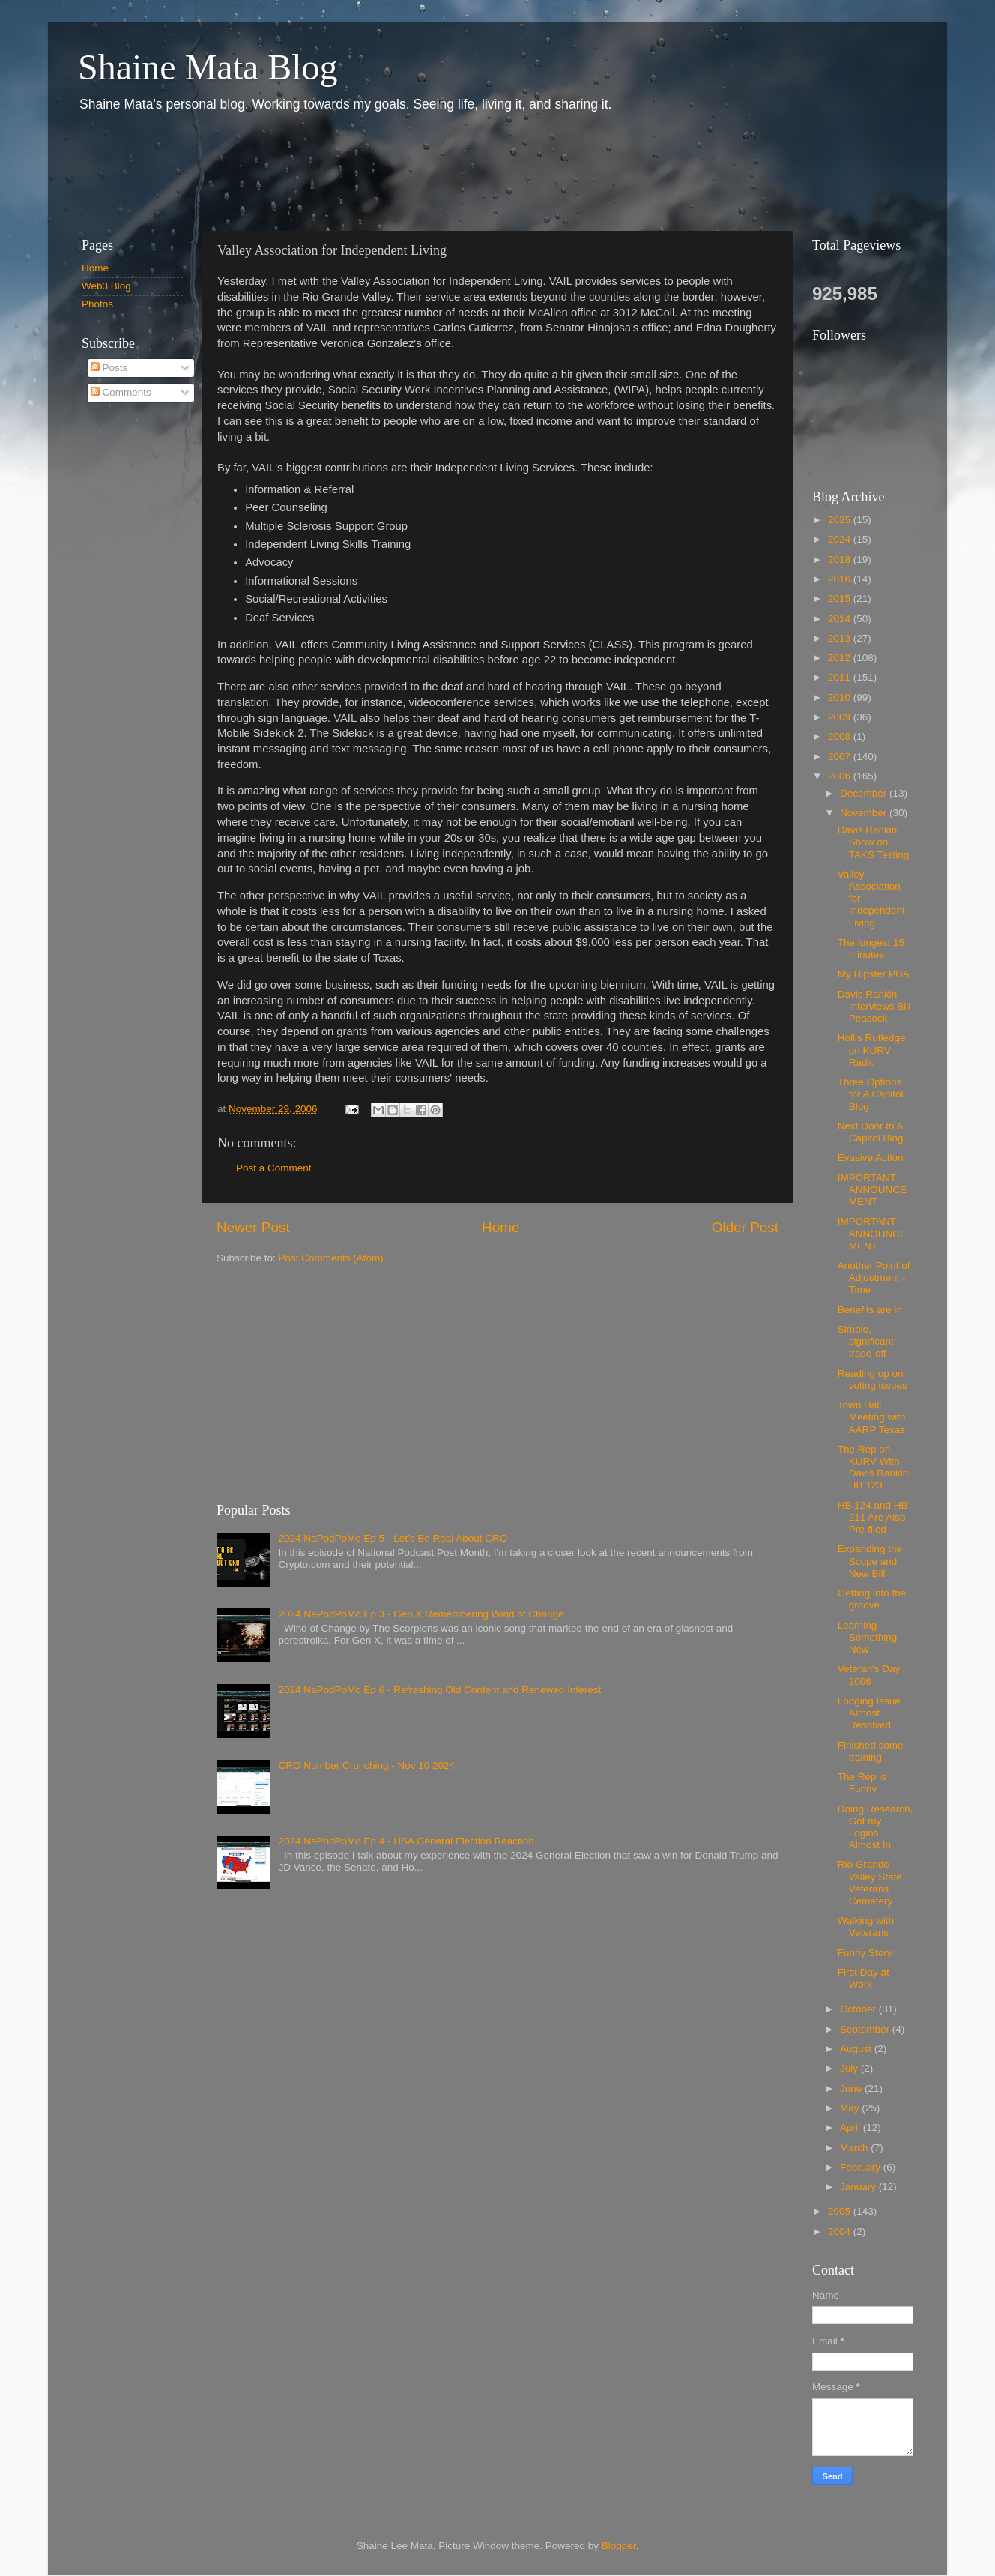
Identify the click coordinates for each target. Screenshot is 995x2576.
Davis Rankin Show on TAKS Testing (874, 842)
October (859, 2009)
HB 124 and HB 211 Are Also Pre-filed (873, 1517)
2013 (840, 638)
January (859, 2186)
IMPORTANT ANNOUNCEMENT (872, 1189)
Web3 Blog (106, 286)
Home (500, 1227)
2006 (840, 776)
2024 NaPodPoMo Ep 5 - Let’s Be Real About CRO (392, 1538)
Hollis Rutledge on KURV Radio (872, 1049)
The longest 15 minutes (871, 948)
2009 (840, 717)
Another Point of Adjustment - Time (874, 1277)
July (850, 2068)
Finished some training (871, 1751)
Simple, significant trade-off (866, 1341)
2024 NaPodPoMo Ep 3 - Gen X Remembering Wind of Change (420, 1614)
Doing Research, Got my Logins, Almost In (875, 1827)
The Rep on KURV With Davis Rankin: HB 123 (874, 1467)
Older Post (745, 1227)
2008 (840, 736)
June (852, 2088)
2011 (840, 677)
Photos (97, 304)
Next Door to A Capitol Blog (871, 1132)
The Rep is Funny (862, 1782)
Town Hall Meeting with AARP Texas (872, 1417)
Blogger (619, 2545)
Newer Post (253, 1227)
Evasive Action (871, 1157)
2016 (840, 579)
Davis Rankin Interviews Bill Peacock (874, 1006)
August (857, 2048)
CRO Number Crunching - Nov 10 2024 (366, 1765)
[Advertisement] (339, 171)
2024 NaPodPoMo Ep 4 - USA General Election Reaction (405, 1841)
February (861, 2167)
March (855, 2147)
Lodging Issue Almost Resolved (869, 1713)
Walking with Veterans (866, 1926)
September (866, 2029)
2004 (840, 2231)
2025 (840, 519)
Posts (109, 367)
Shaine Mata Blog (208, 67)
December (864, 793)
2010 (840, 697)
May (851, 2108)
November (864, 812)
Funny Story (865, 1952)
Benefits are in (870, 1309)
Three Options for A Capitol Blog (871, 1093)
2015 (840, 598)
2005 (840, 2211)
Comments (121, 392)
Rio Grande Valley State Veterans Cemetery (870, 1883)
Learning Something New (868, 1637)
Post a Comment (274, 1168)
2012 (840, 657)
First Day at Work (863, 1978)
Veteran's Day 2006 (869, 1674)
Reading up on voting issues (872, 1379)
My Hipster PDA (874, 974)
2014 (840, 618)
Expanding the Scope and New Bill (870, 1560)
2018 (840, 559)
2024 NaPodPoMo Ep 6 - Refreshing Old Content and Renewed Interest (439, 1689)
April (851, 2127)
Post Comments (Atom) (331, 1258)
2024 (840, 539)
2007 (840, 756)
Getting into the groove (872, 1599)
